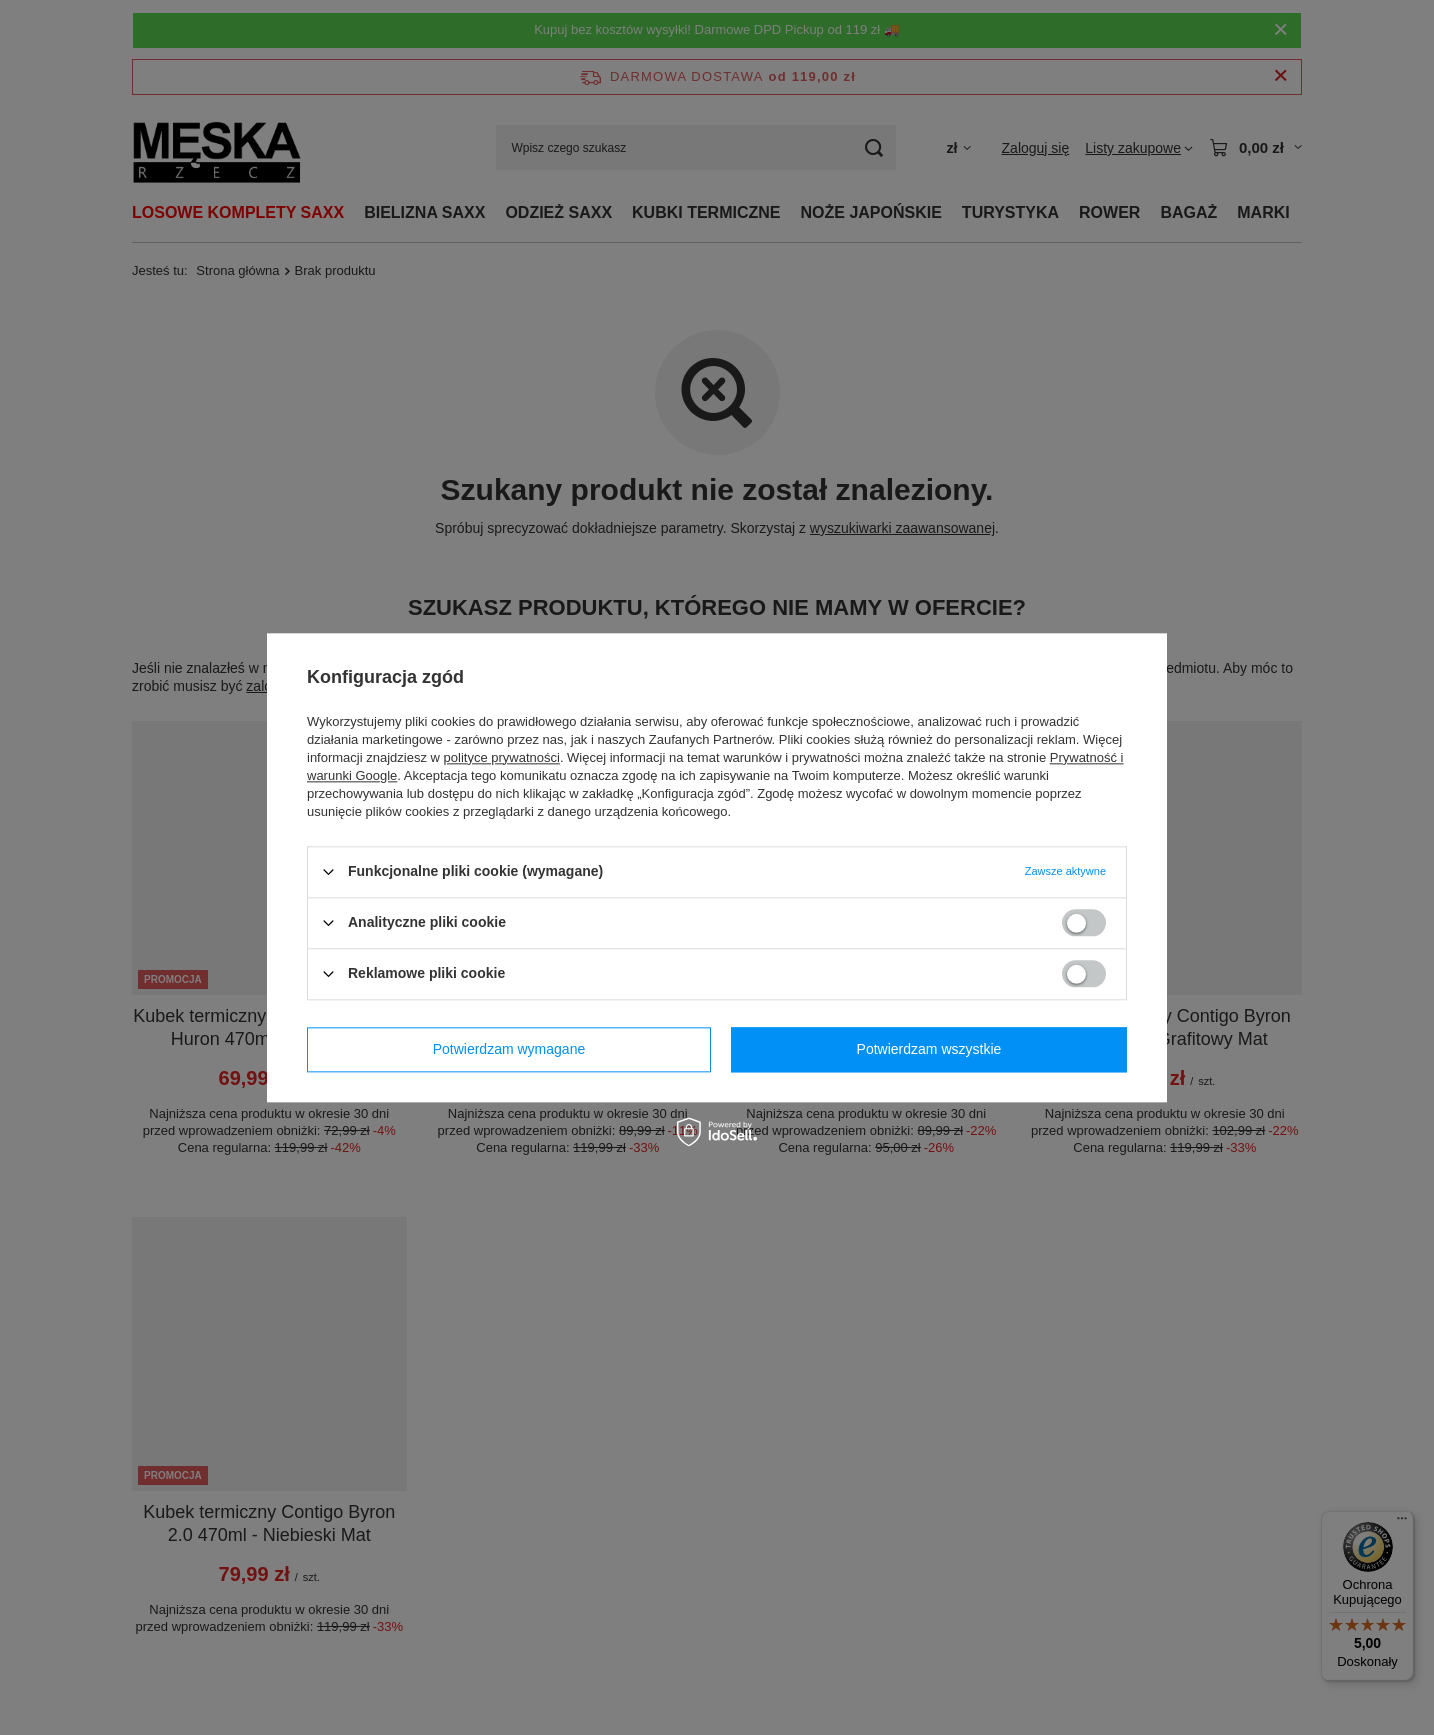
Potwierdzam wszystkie (929, 1049)
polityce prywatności (502, 757)
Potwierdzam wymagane (509, 1049)
